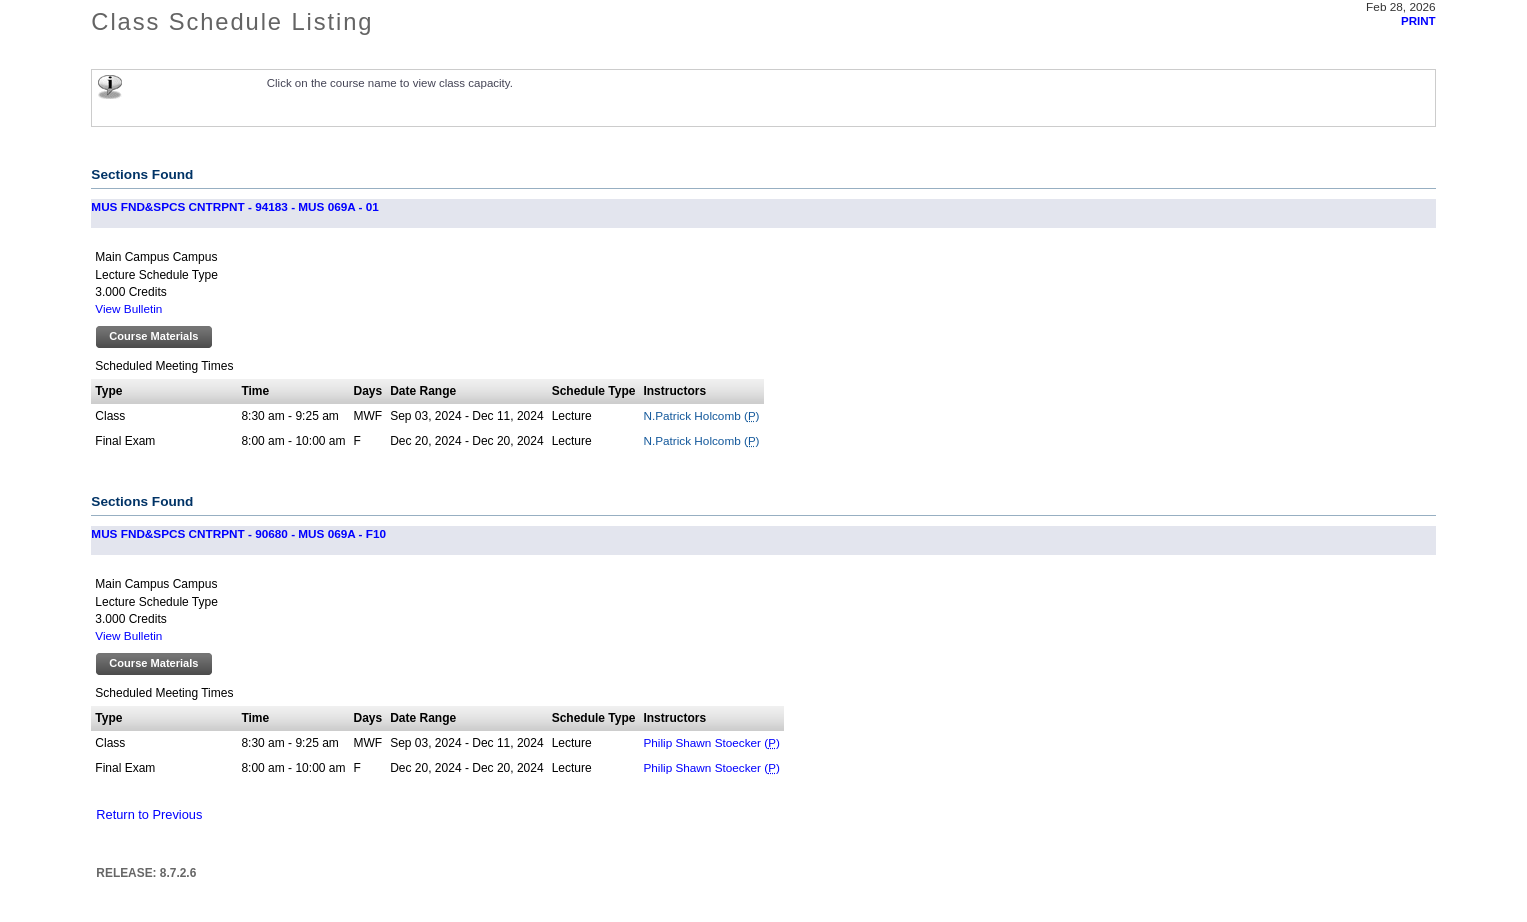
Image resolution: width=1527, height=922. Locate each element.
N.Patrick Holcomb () (701, 415)
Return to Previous (149, 814)
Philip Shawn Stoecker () (711, 742)
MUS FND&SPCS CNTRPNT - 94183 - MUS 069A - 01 (235, 206)
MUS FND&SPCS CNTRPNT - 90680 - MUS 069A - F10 (238, 533)
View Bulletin (128, 308)
